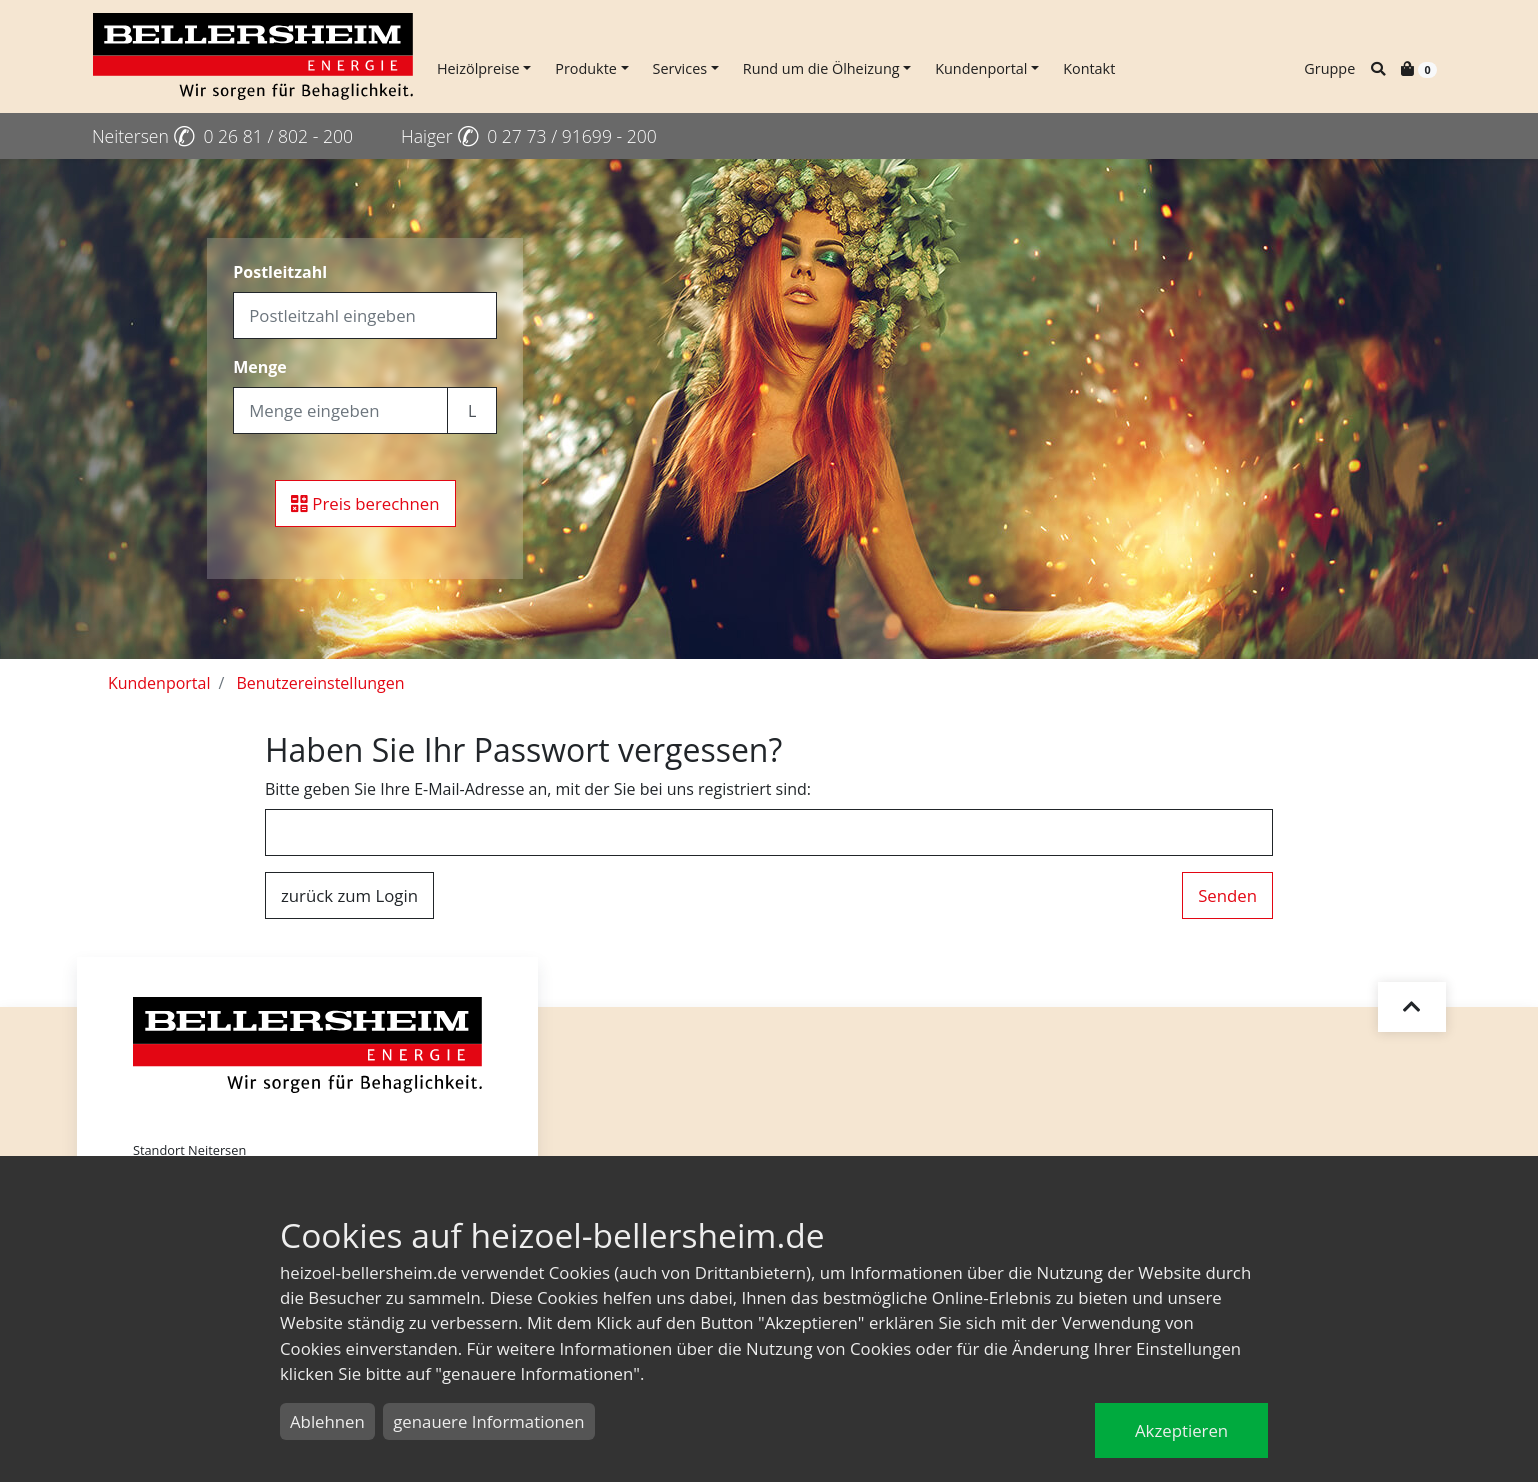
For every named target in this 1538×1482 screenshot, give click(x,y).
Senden (1227, 895)
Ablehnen (327, 1421)
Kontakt (1089, 68)
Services (680, 68)
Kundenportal (981, 68)
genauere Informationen (488, 1421)
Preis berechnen (365, 503)
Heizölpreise (478, 68)
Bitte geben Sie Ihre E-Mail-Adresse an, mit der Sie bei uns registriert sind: (538, 789)
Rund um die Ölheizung (821, 68)
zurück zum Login (349, 895)
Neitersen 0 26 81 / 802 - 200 (222, 136)
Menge (260, 367)
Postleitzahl (280, 272)
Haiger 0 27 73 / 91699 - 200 (529, 136)
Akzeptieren (1181, 1430)
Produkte (586, 68)
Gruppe (1329, 68)
